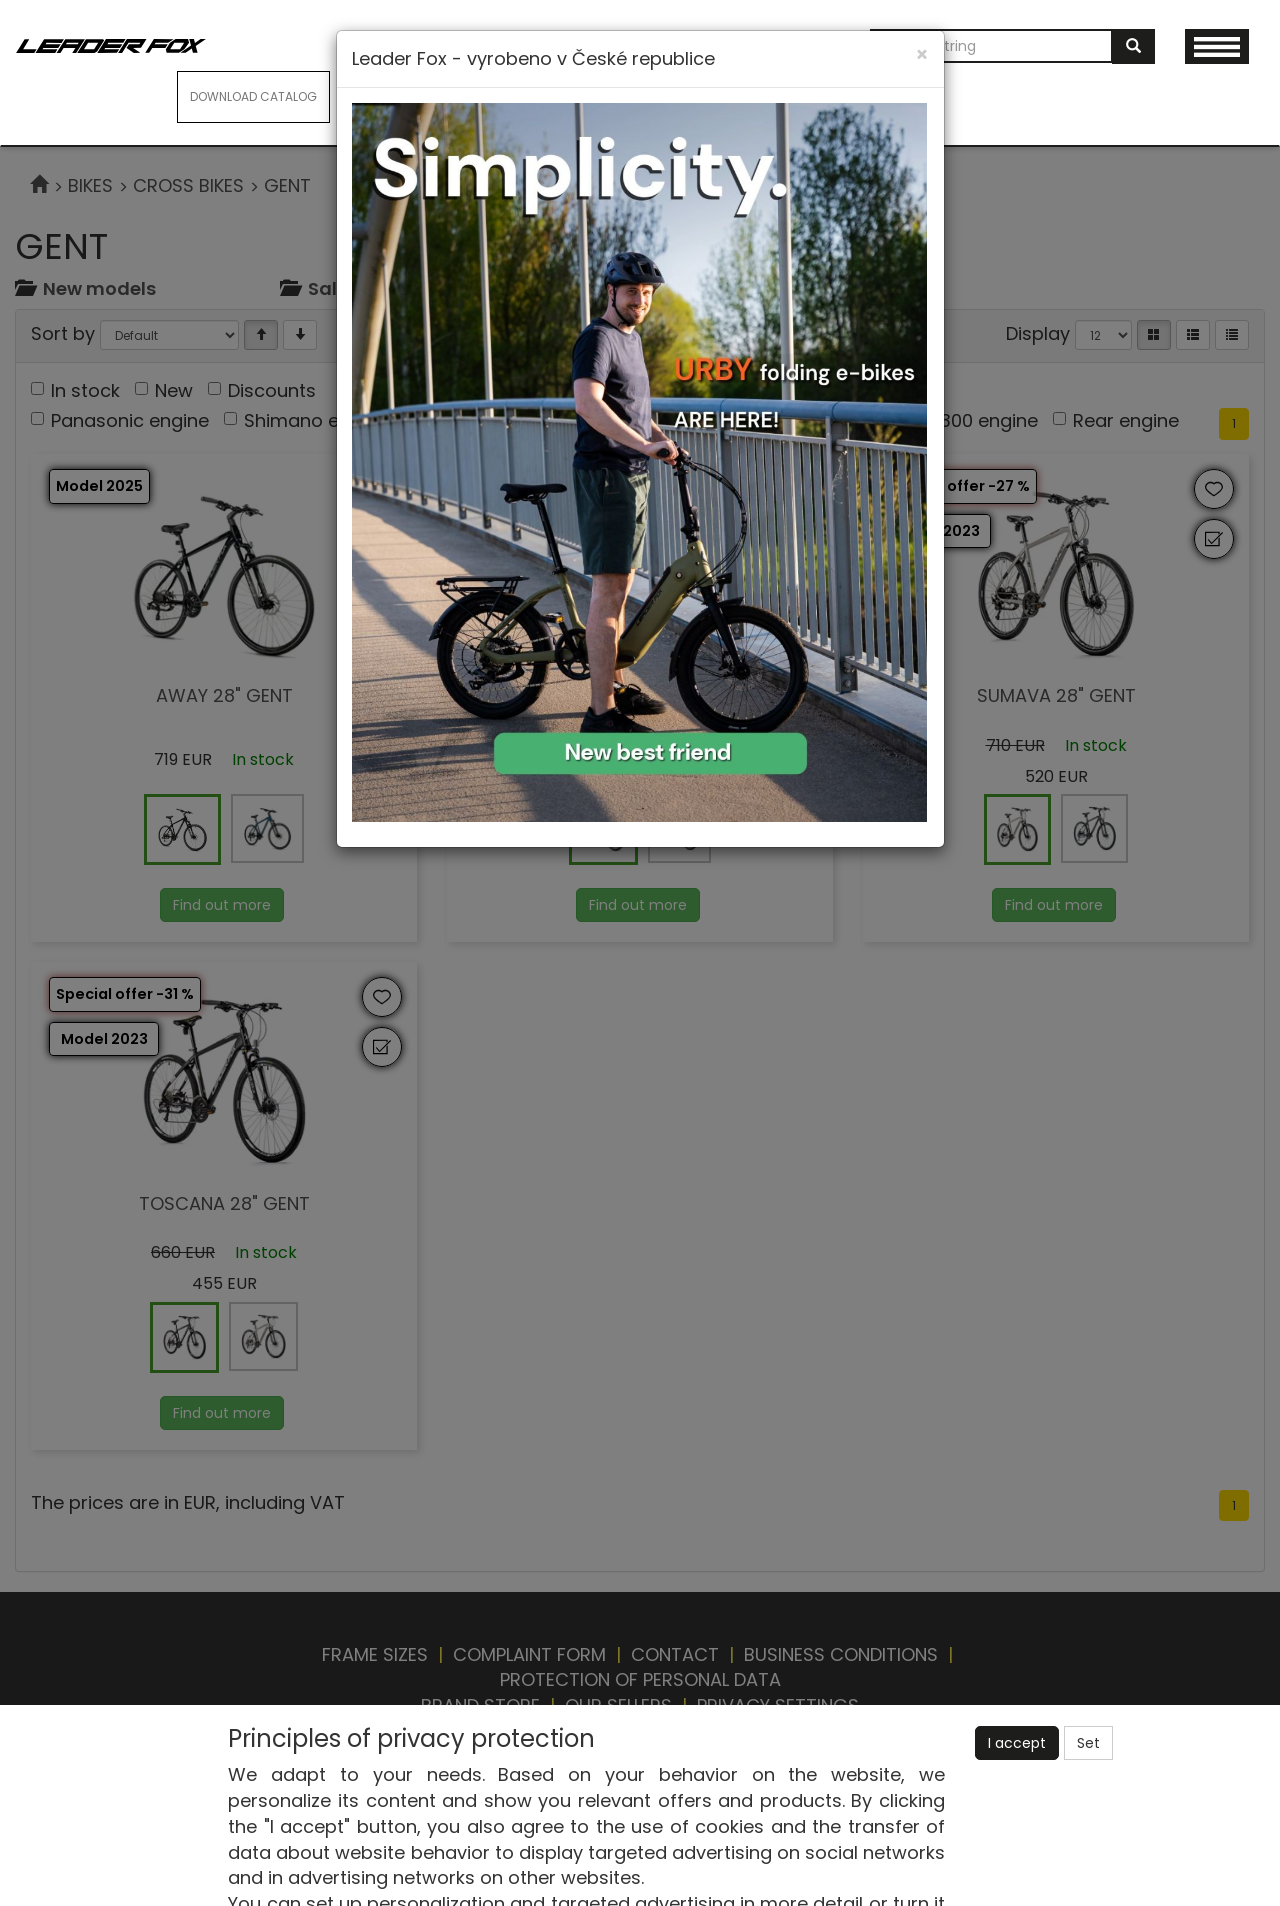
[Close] (922, 54)
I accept (1017, 1743)
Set (1088, 1743)
